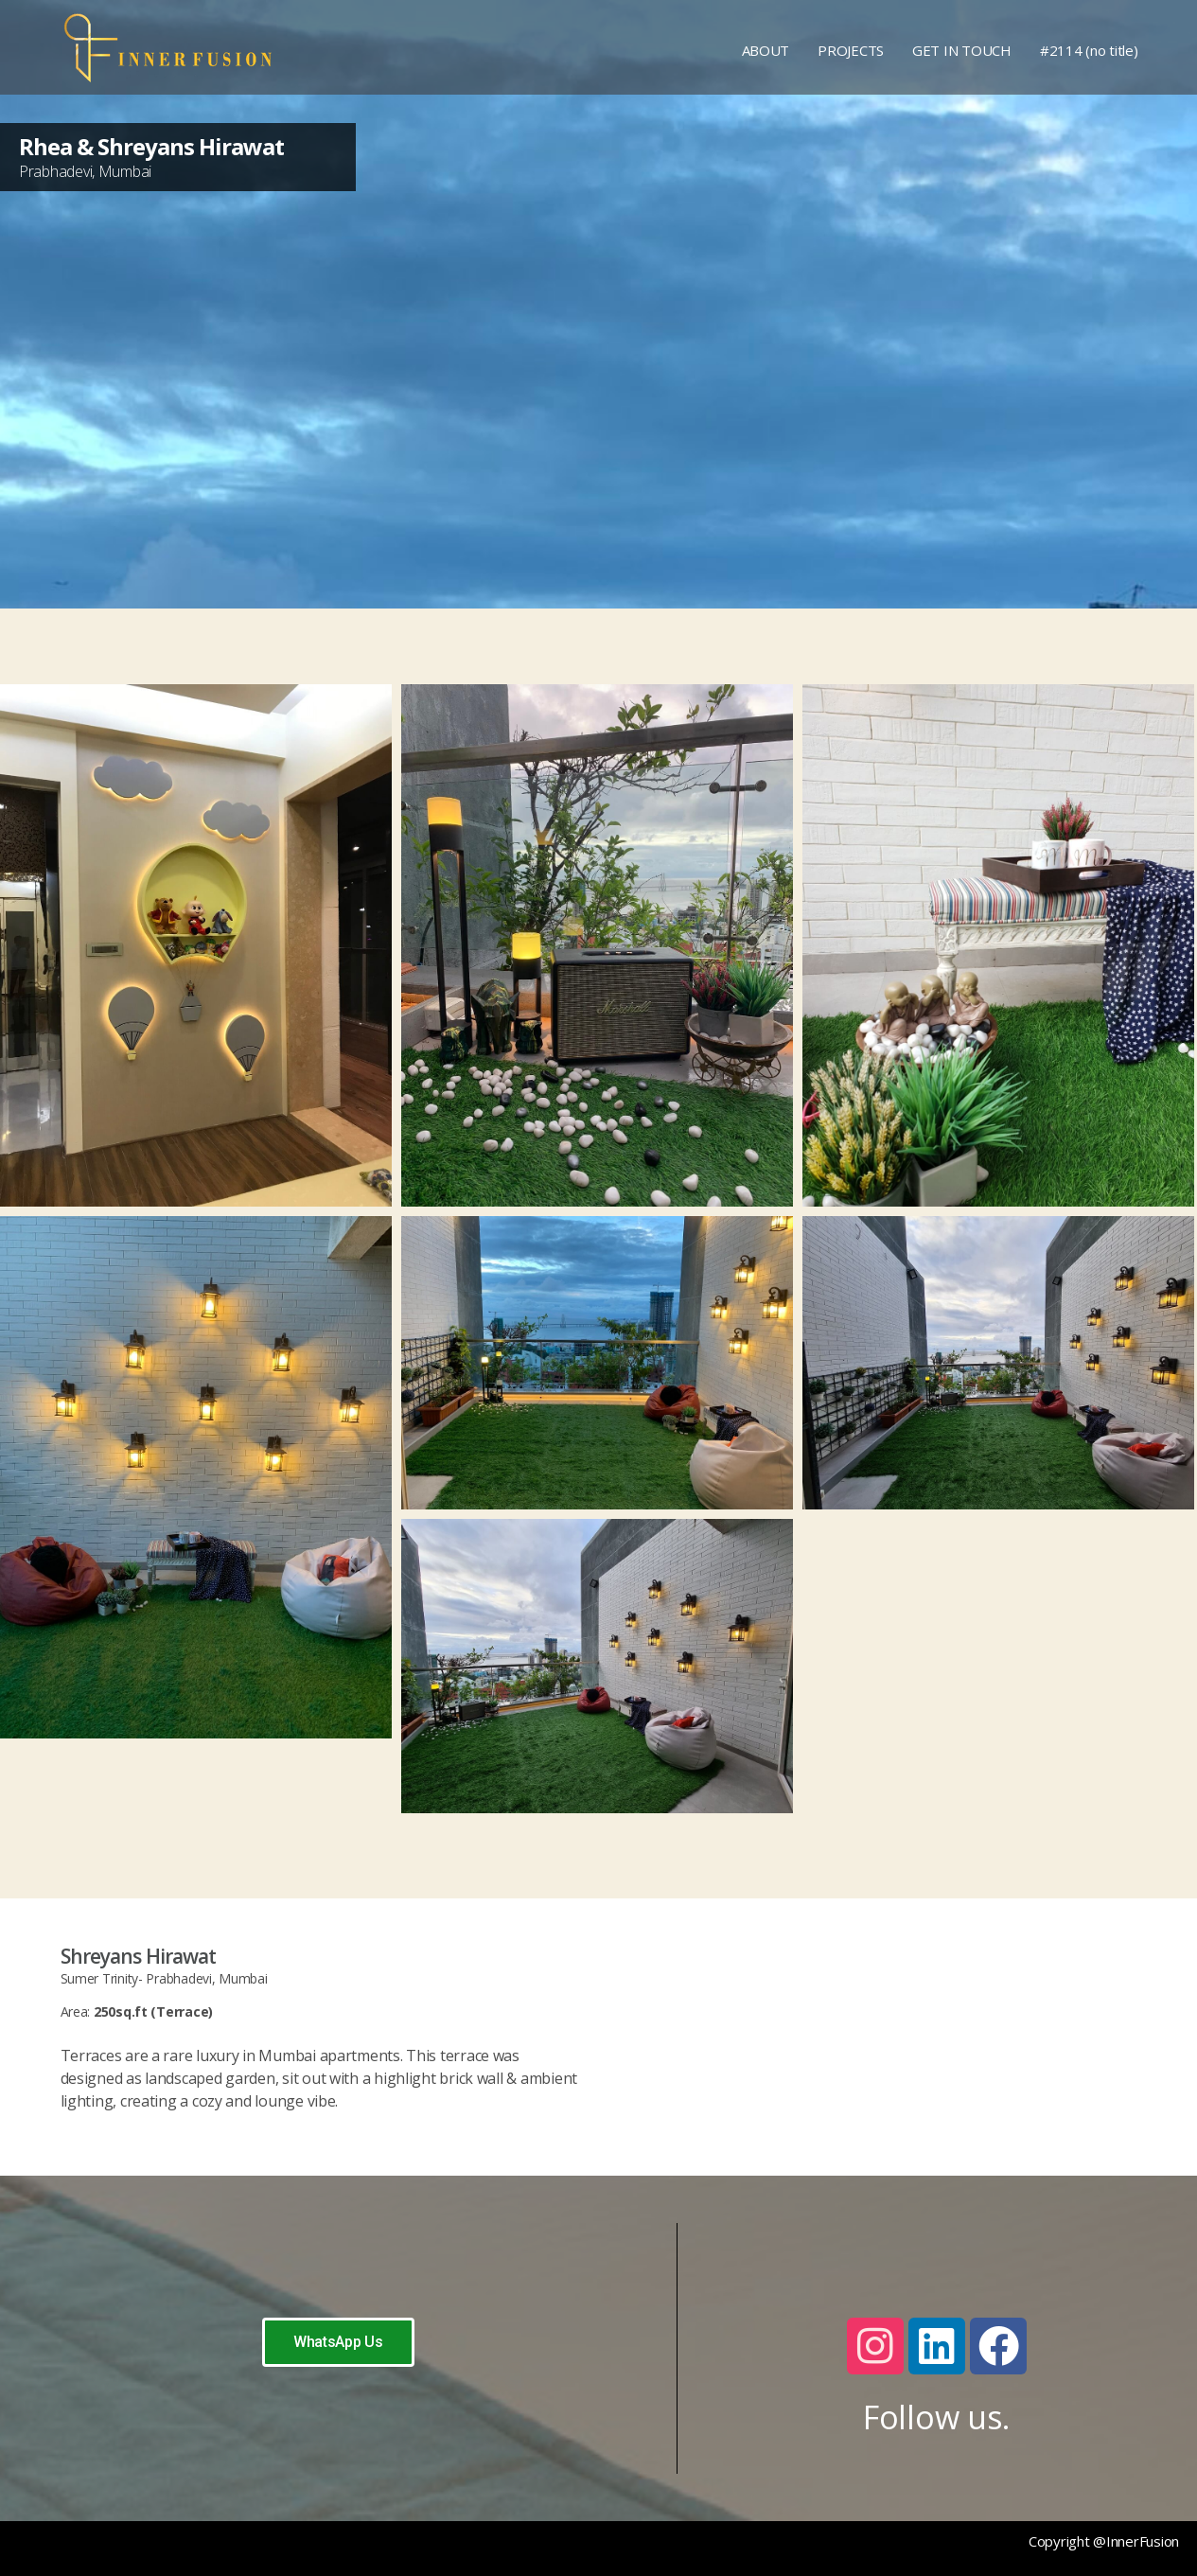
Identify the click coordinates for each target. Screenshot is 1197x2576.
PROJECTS (851, 50)
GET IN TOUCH (962, 50)
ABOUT (766, 50)
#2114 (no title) (1089, 50)
